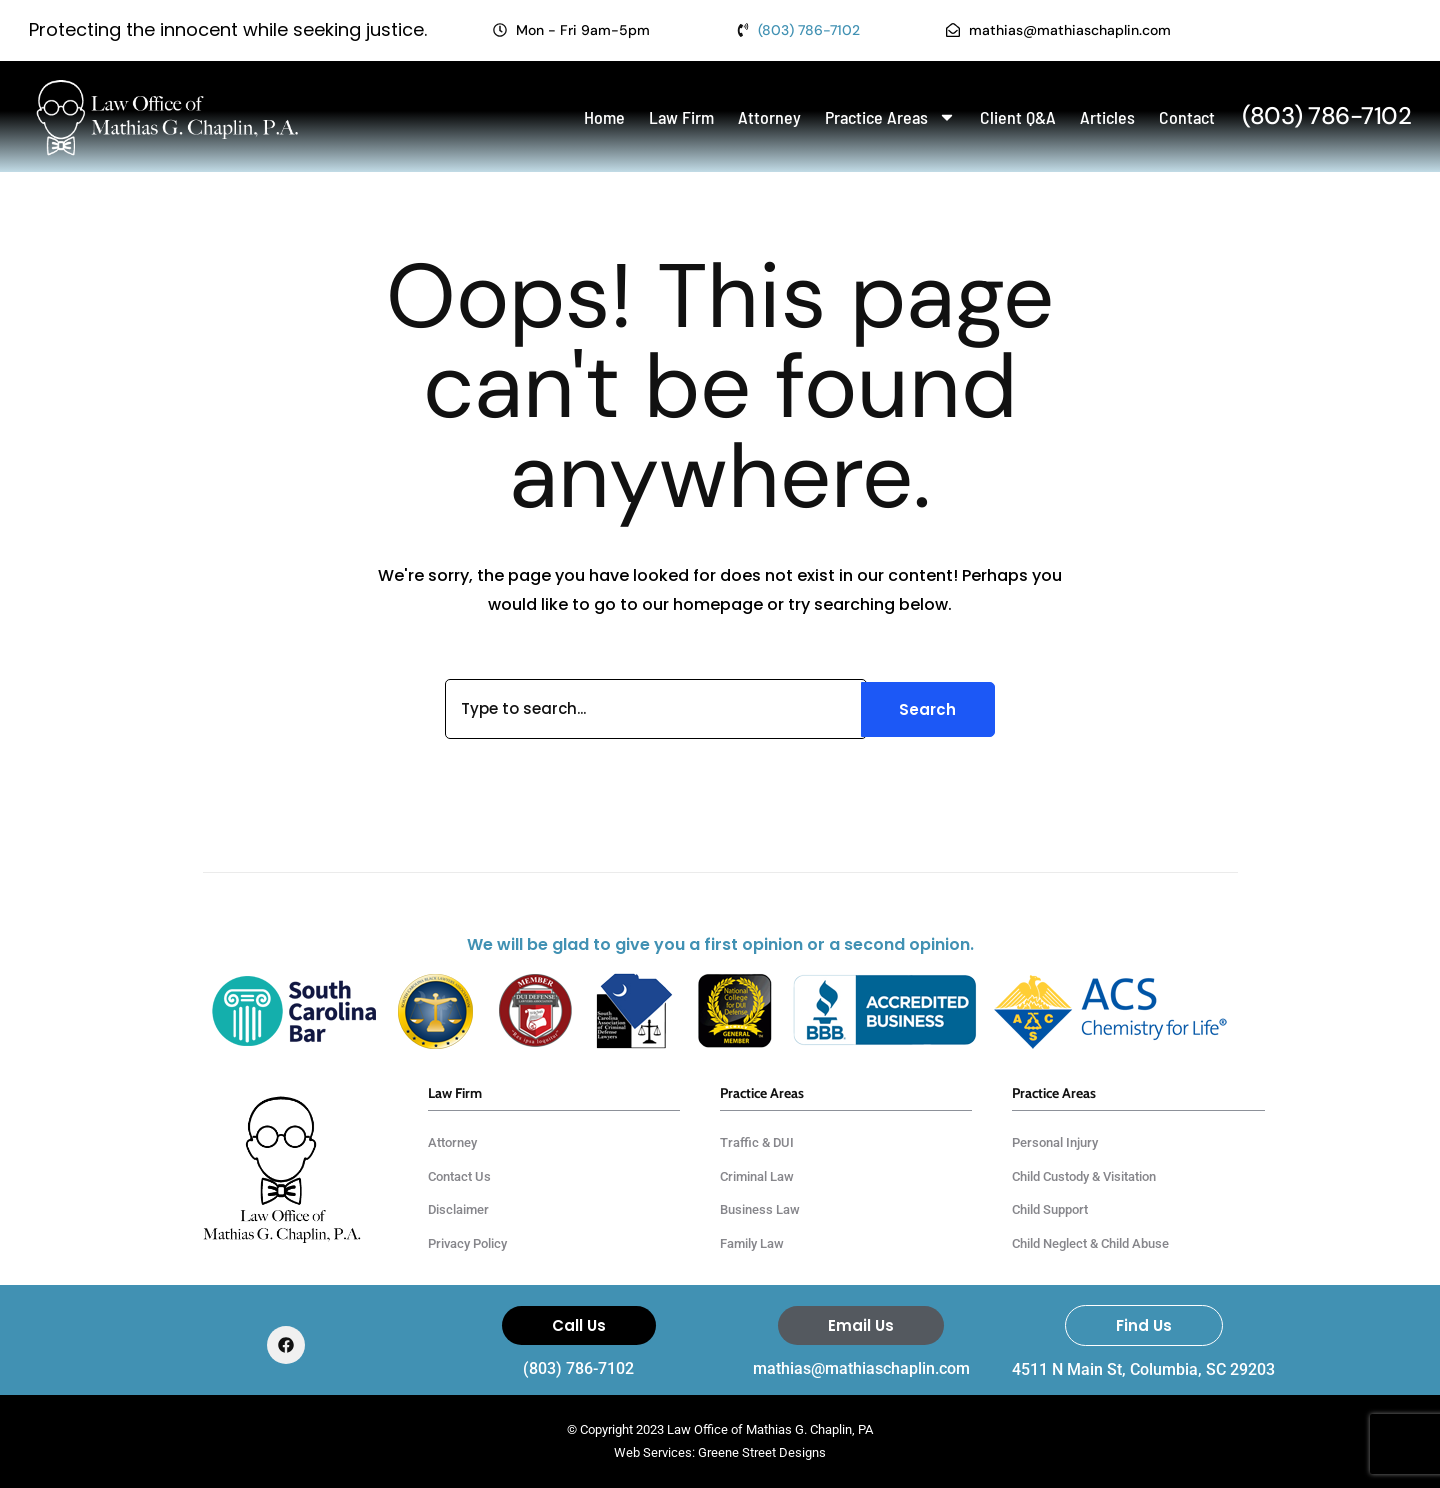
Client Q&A (1018, 117)
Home (604, 117)
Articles (1107, 117)
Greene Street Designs (762, 1452)
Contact (1187, 117)
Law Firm (681, 117)
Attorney (769, 117)
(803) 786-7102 (578, 1368)
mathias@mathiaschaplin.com (861, 1368)
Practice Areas (890, 117)
